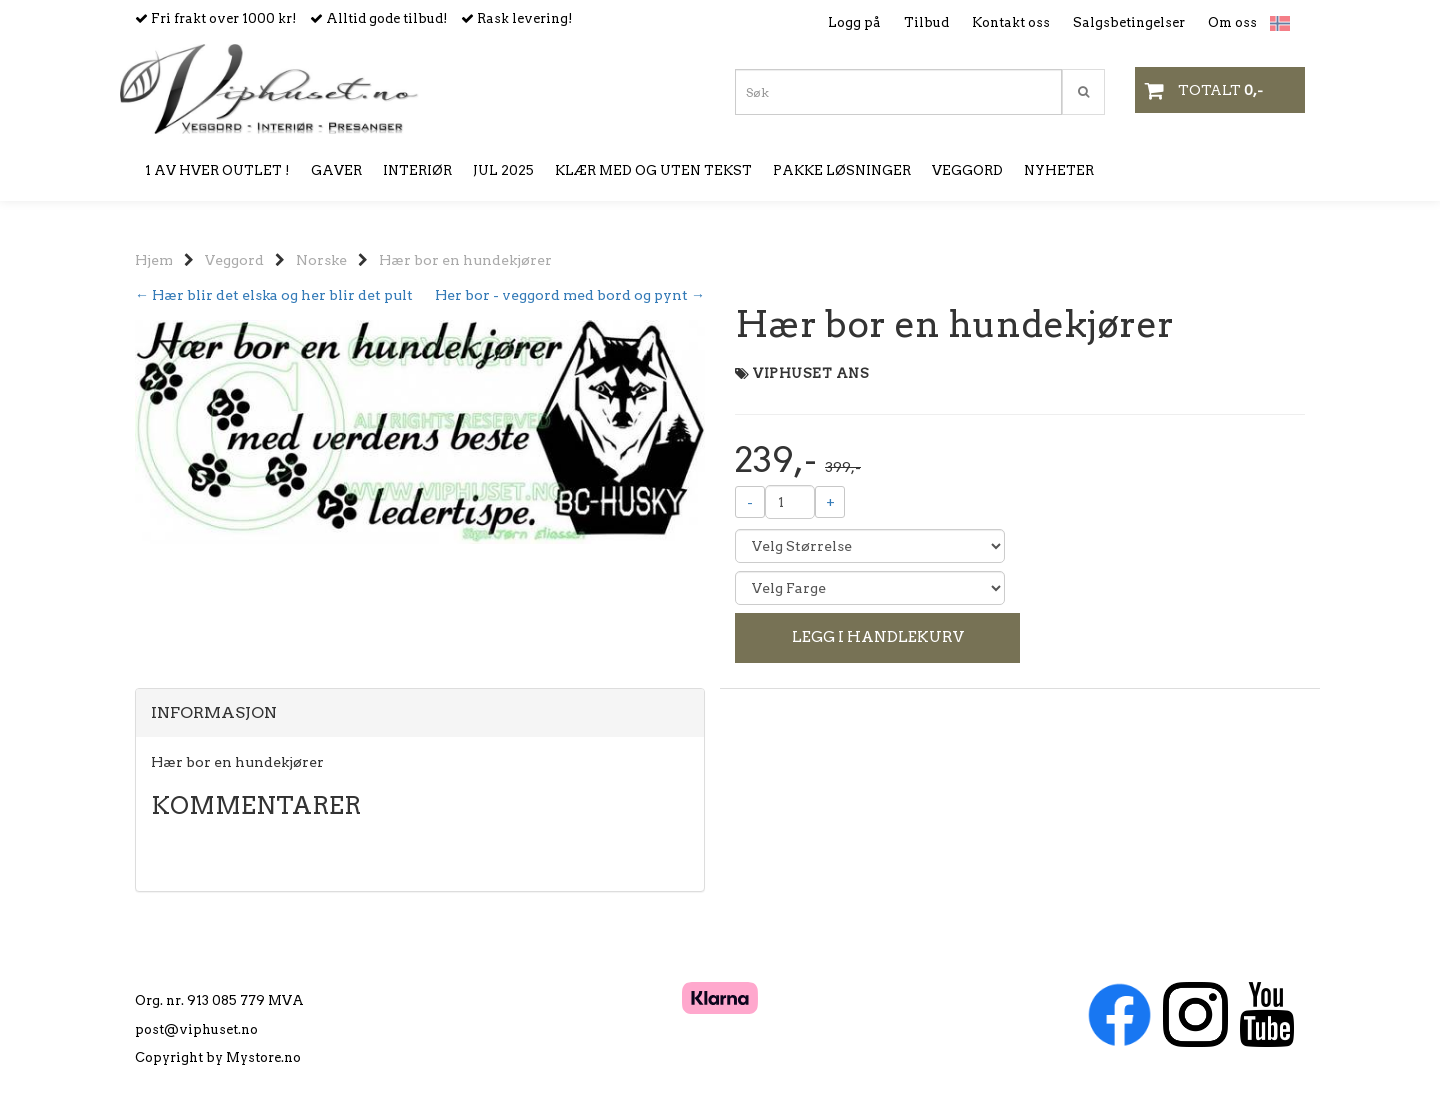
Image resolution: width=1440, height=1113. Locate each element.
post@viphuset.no (196, 1029)
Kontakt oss (1011, 22)
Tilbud (926, 22)
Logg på (854, 22)
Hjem (154, 260)
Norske (321, 260)
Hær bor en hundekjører (465, 260)
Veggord (234, 260)
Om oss (1232, 22)
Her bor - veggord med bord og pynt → (570, 295)
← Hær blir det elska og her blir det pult (274, 295)
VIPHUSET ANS (811, 373)
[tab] (420, 713)
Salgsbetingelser (1129, 22)
